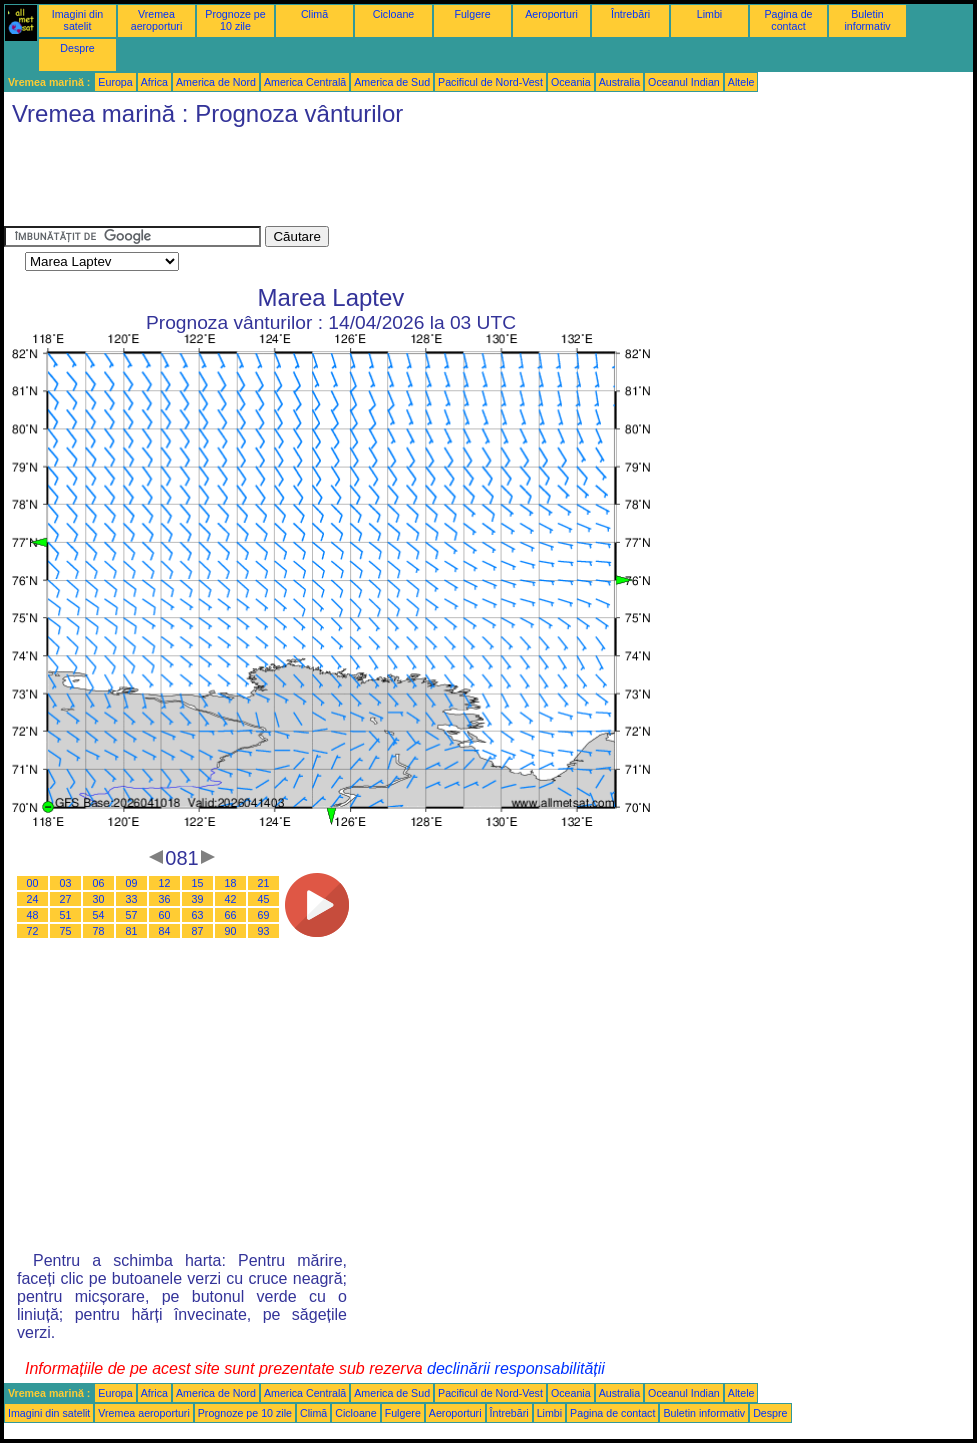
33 (132, 899)
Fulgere (472, 14)
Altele (741, 82)
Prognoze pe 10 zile (235, 20)
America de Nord (216, 82)
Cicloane (393, 14)
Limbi (709, 14)
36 (165, 899)
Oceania (571, 82)
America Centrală (305, 82)
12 (165, 883)
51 (66, 915)
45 (264, 899)
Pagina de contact (789, 20)
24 (33, 899)
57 (132, 915)
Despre (77, 48)
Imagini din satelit (78, 20)
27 (66, 899)
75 (66, 931)
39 (198, 899)
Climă (314, 14)
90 (231, 931)
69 (264, 915)
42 (231, 899)
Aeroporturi (551, 14)
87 (198, 931)
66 (231, 915)
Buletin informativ (867, 20)
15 (198, 883)
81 (132, 931)
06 (99, 883)
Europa (115, 82)
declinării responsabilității (516, 1368)
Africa (154, 82)
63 (198, 915)
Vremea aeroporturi (157, 20)
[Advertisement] (368, 181)
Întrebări (630, 14)
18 (231, 883)
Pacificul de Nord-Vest (490, 82)
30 (99, 899)
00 (33, 883)
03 (66, 883)
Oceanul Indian (684, 82)
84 (165, 931)
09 (132, 883)
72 (33, 931)
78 (99, 931)
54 (99, 915)
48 (33, 915)
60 (165, 915)
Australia (619, 82)
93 (264, 931)
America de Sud (392, 82)
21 (264, 883)
